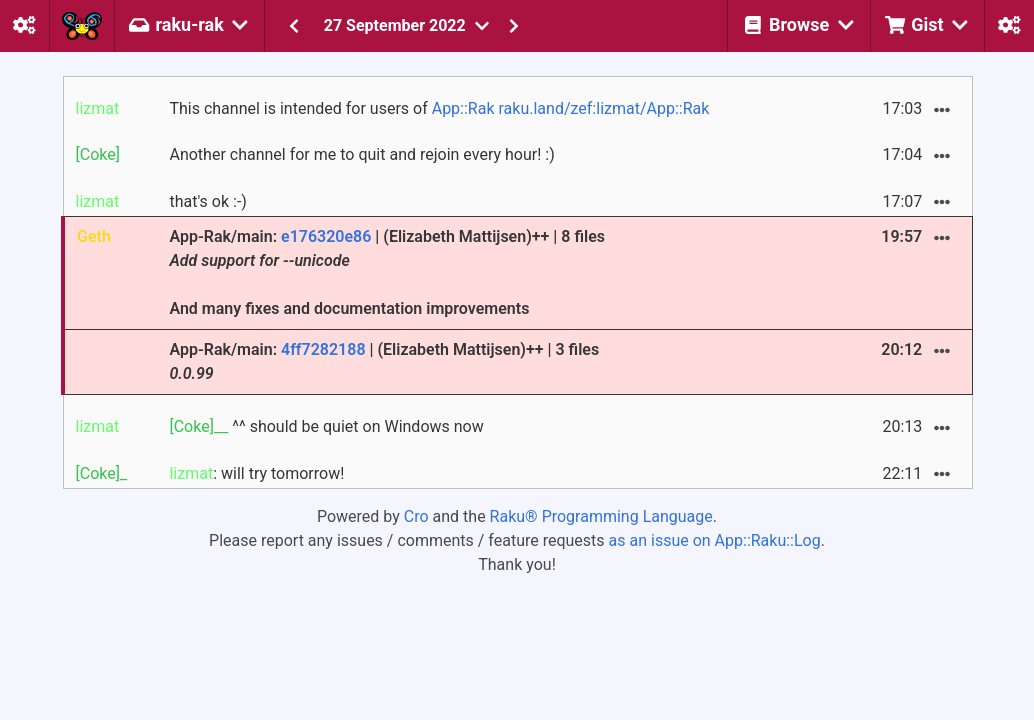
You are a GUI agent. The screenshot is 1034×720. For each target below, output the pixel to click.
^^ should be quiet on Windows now (326, 426)
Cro (416, 516)
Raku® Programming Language (601, 516)
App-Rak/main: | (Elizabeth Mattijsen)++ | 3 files (384, 361)
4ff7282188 (323, 349)
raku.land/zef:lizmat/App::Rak (603, 108)
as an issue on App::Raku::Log (715, 540)
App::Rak (463, 108)
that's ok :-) (207, 201)
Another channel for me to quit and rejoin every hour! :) (361, 154)
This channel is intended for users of (439, 108)
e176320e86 (326, 236)
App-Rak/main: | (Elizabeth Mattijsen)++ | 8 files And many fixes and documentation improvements (387, 272)
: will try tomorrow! (256, 473)
